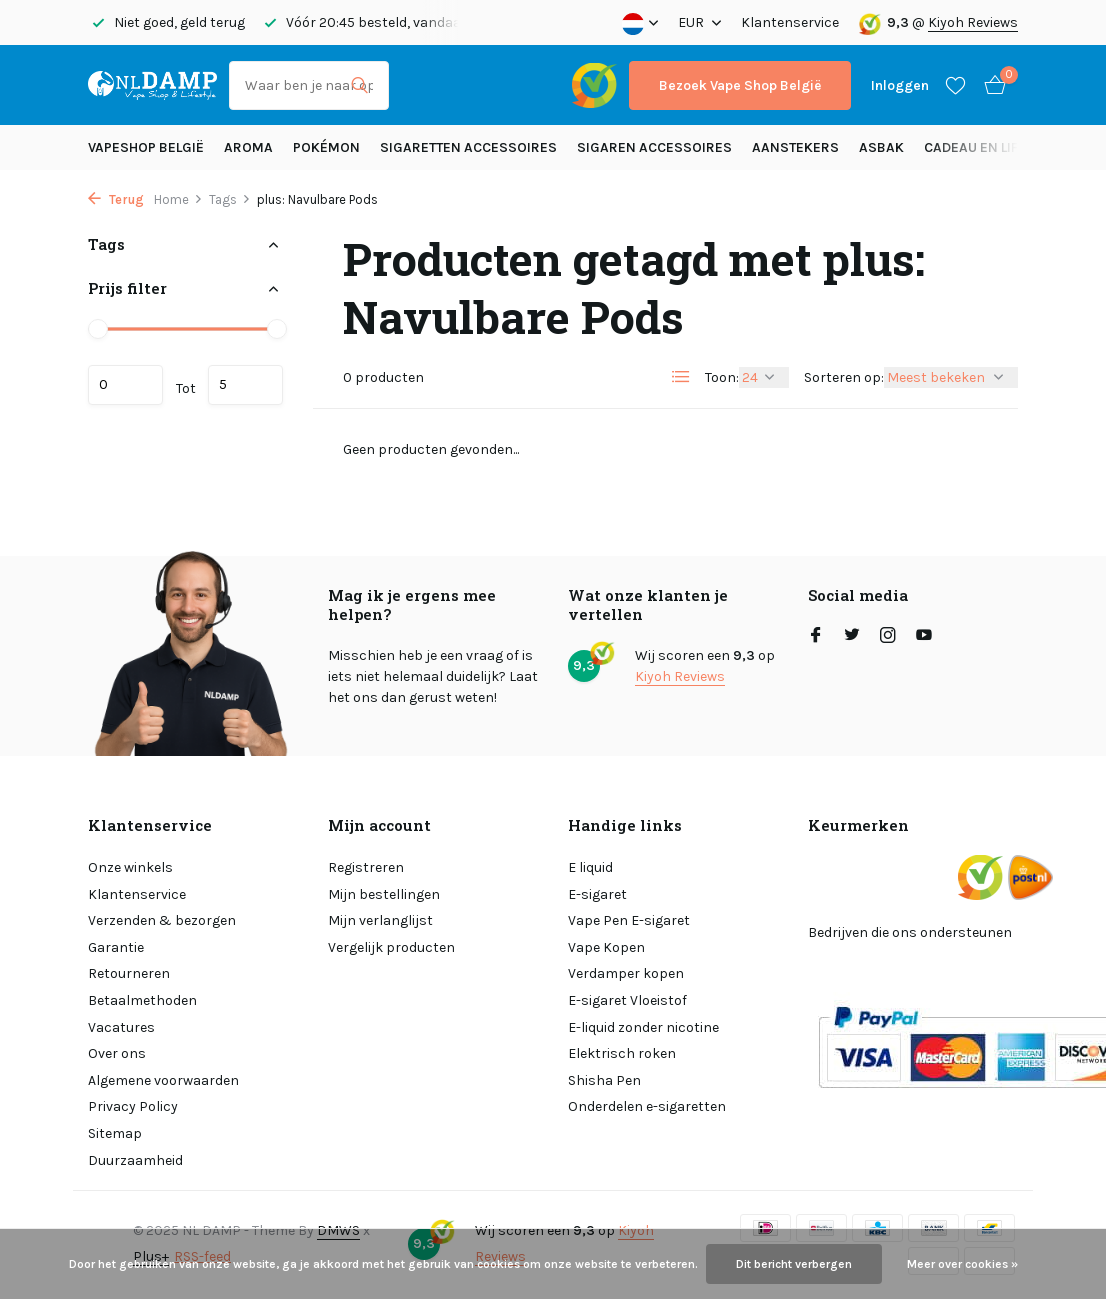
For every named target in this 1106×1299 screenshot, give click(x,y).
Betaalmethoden (142, 1000)
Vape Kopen (606, 947)
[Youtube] (924, 637)
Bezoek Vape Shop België (740, 85)
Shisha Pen (604, 1080)
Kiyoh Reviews (973, 22)
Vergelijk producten (391, 947)
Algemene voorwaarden (163, 1080)
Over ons (117, 1053)
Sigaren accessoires (654, 147)
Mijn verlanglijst (380, 920)
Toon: (722, 377)
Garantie (116, 947)
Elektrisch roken (622, 1053)
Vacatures (121, 1027)
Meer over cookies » (962, 1264)
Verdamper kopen (626, 973)
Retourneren (129, 973)
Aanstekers (795, 147)
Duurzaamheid (135, 1160)
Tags (230, 199)
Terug (116, 199)
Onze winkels (130, 867)
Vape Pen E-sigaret (629, 920)
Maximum (245, 385)
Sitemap (115, 1133)
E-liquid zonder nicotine (643, 1027)
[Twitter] (852, 637)
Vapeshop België (146, 147)
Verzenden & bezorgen (162, 920)
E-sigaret (597, 894)
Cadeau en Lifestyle (994, 147)
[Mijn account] (900, 85)
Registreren (366, 867)
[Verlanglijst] (955, 85)
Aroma (248, 147)
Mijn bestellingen (384, 894)
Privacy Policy (133, 1106)
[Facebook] (816, 637)
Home (178, 199)
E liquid (590, 867)
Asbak (881, 147)
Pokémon (326, 147)
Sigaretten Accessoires (468, 147)
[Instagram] (888, 637)
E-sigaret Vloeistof (627, 1000)
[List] (681, 377)
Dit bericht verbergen (794, 1264)
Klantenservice (790, 22)
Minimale (125, 385)
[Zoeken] (309, 85)
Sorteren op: (844, 377)
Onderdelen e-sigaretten (647, 1106)
